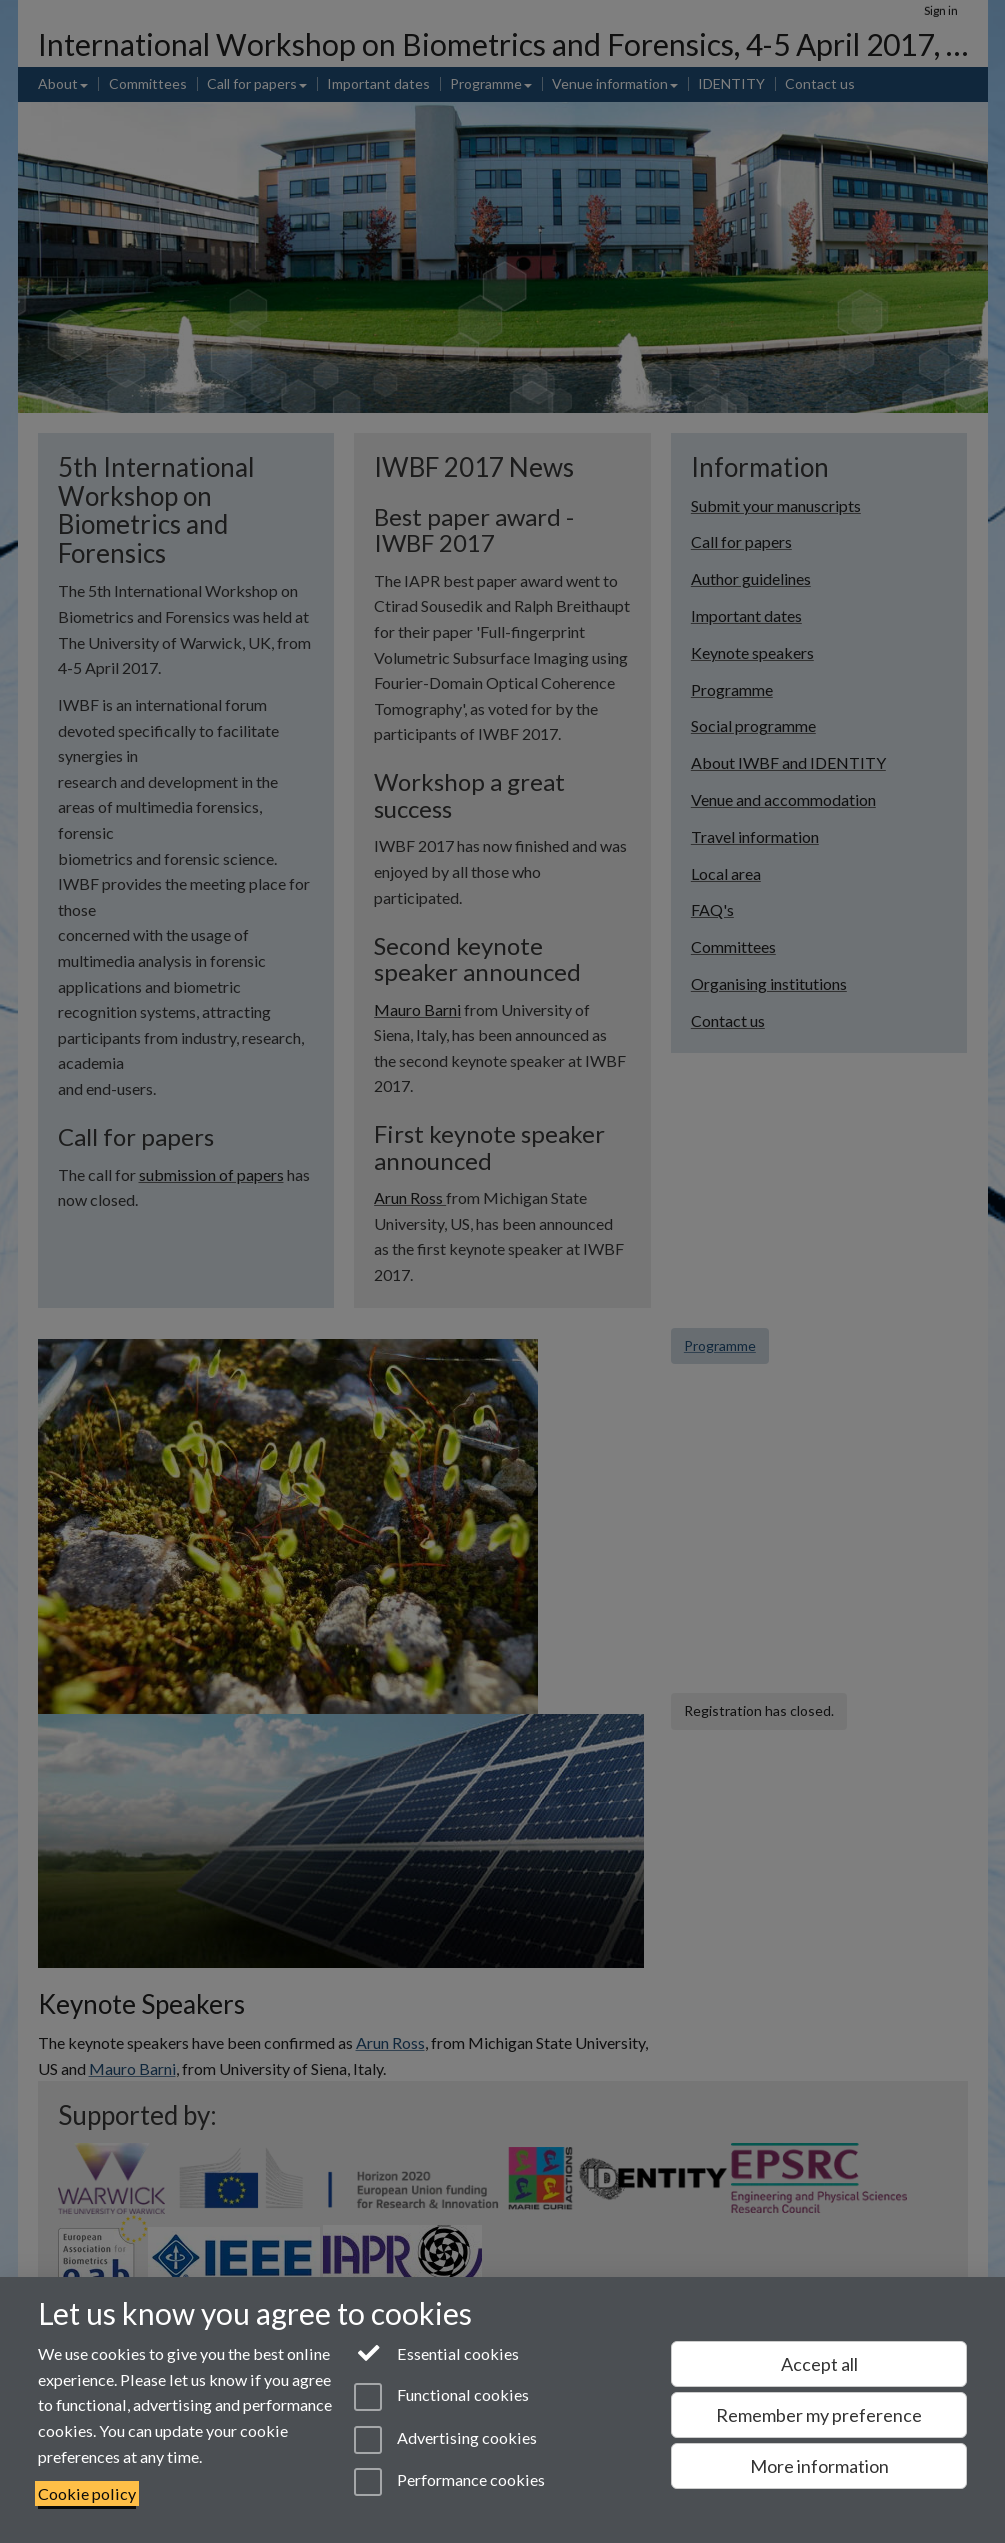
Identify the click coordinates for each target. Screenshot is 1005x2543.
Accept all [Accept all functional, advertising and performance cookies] (819, 2364)
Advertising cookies (445, 2440)
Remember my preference (819, 2415)
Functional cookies (441, 2397)
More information (819, 2466)
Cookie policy (87, 2493)
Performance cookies (449, 2482)
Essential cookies (436, 2352)
